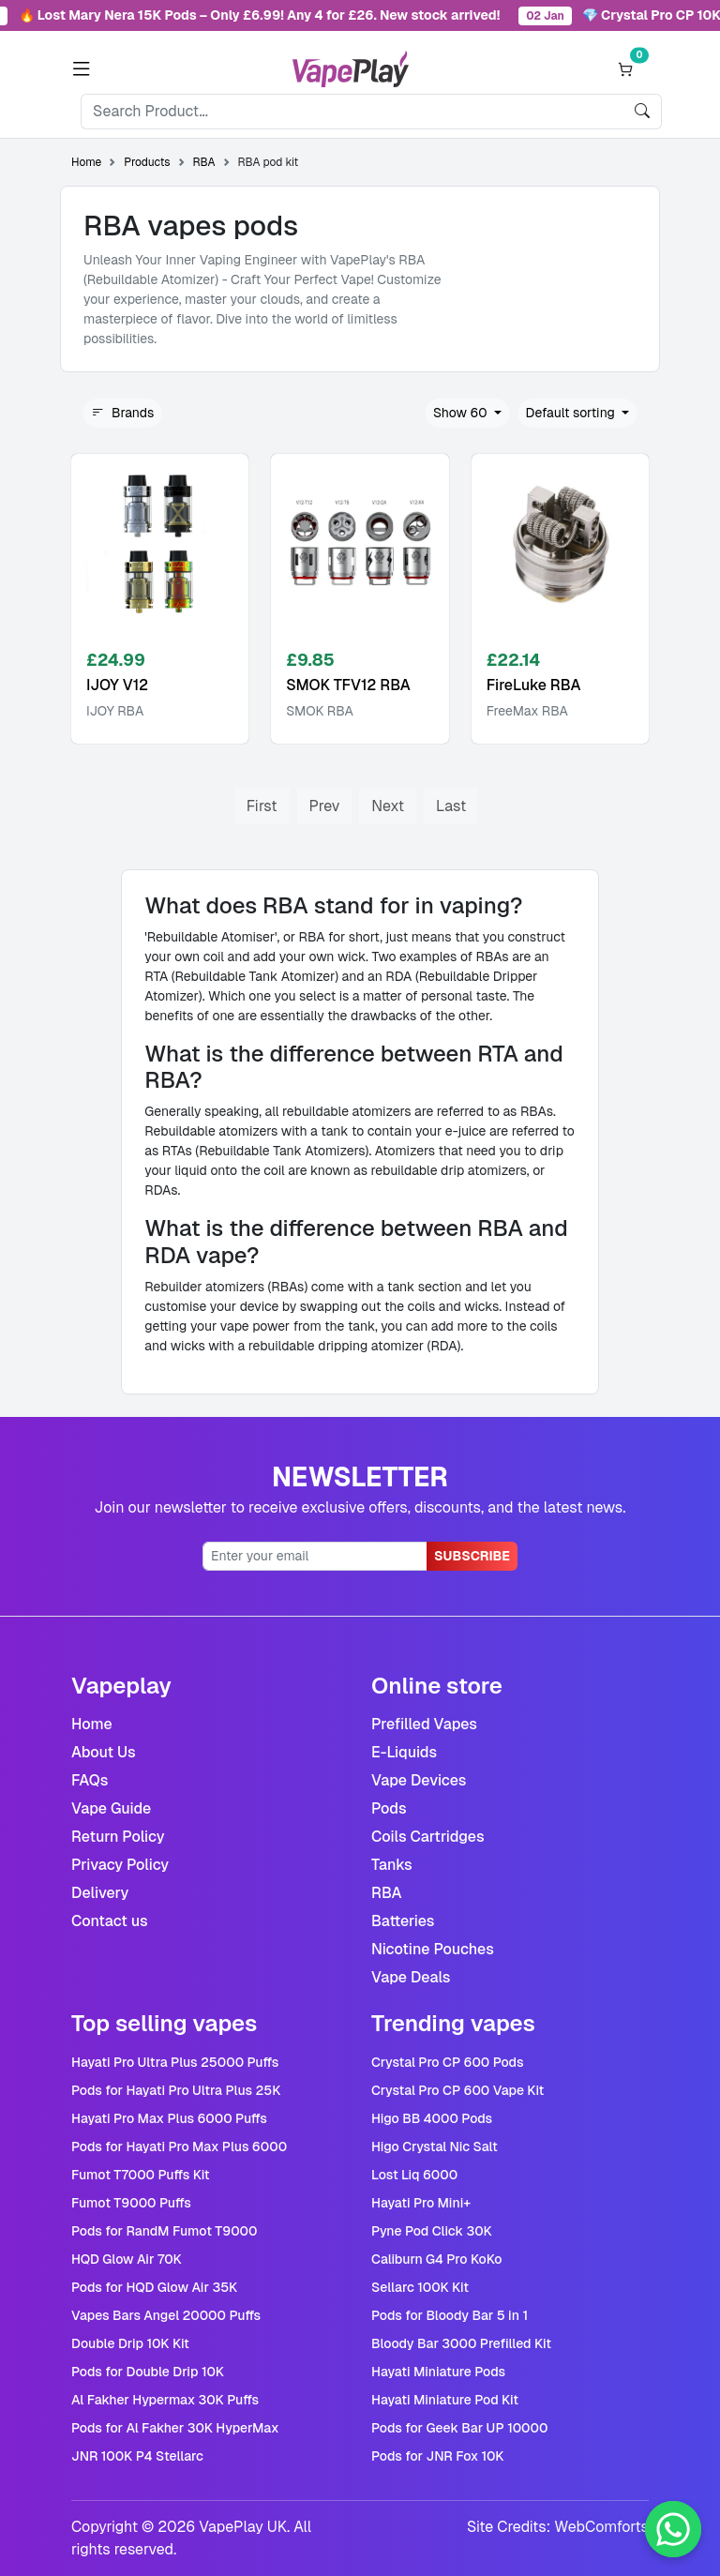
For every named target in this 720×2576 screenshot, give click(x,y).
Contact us (109, 1921)
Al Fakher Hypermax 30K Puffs (165, 2399)
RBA (204, 162)
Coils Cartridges (428, 1836)
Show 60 (461, 412)
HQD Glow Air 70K (126, 2259)
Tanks (391, 1865)
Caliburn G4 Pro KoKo (436, 2259)
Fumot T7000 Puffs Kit (140, 2174)
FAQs (89, 1780)
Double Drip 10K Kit (130, 2343)
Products (147, 162)
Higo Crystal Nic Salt (434, 2146)
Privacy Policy (120, 1865)
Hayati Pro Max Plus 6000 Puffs (169, 2118)
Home (86, 162)
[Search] (352, 111)
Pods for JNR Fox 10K (437, 2456)
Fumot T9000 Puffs (131, 2202)
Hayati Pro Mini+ (421, 2202)
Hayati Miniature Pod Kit (444, 2399)
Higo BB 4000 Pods (431, 2118)
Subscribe (472, 1555)
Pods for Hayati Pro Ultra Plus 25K (175, 2090)
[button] (81, 69)
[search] (642, 111)
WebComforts (601, 2527)
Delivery (99, 1893)
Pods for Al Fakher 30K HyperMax (174, 2427)
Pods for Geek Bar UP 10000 (459, 2427)
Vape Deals (411, 1977)
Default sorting (572, 412)
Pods (389, 1808)
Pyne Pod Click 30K (431, 2230)
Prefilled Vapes (424, 1724)
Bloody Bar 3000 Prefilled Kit (461, 2343)
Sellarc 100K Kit (420, 2287)
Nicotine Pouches (432, 1949)
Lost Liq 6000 (414, 2174)
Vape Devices (418, 1780)
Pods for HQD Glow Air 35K (154, 2287)
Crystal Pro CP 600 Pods (447, 2062)
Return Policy (118, 1836)
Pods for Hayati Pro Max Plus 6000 (179, 2146)
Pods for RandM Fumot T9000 (164, 2230)
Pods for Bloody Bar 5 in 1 (449, 2315)
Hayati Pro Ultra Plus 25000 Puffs (174, 2062)
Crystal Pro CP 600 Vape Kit (457, 2090)
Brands (122, 413)
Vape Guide (111, 1808)
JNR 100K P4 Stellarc (137, 2456)
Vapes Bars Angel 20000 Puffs (166, 2315)
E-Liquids (404, 1752)
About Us (103, 1752)
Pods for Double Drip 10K (147, 2371)
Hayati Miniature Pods (438, 2371)
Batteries (402, 1921)
